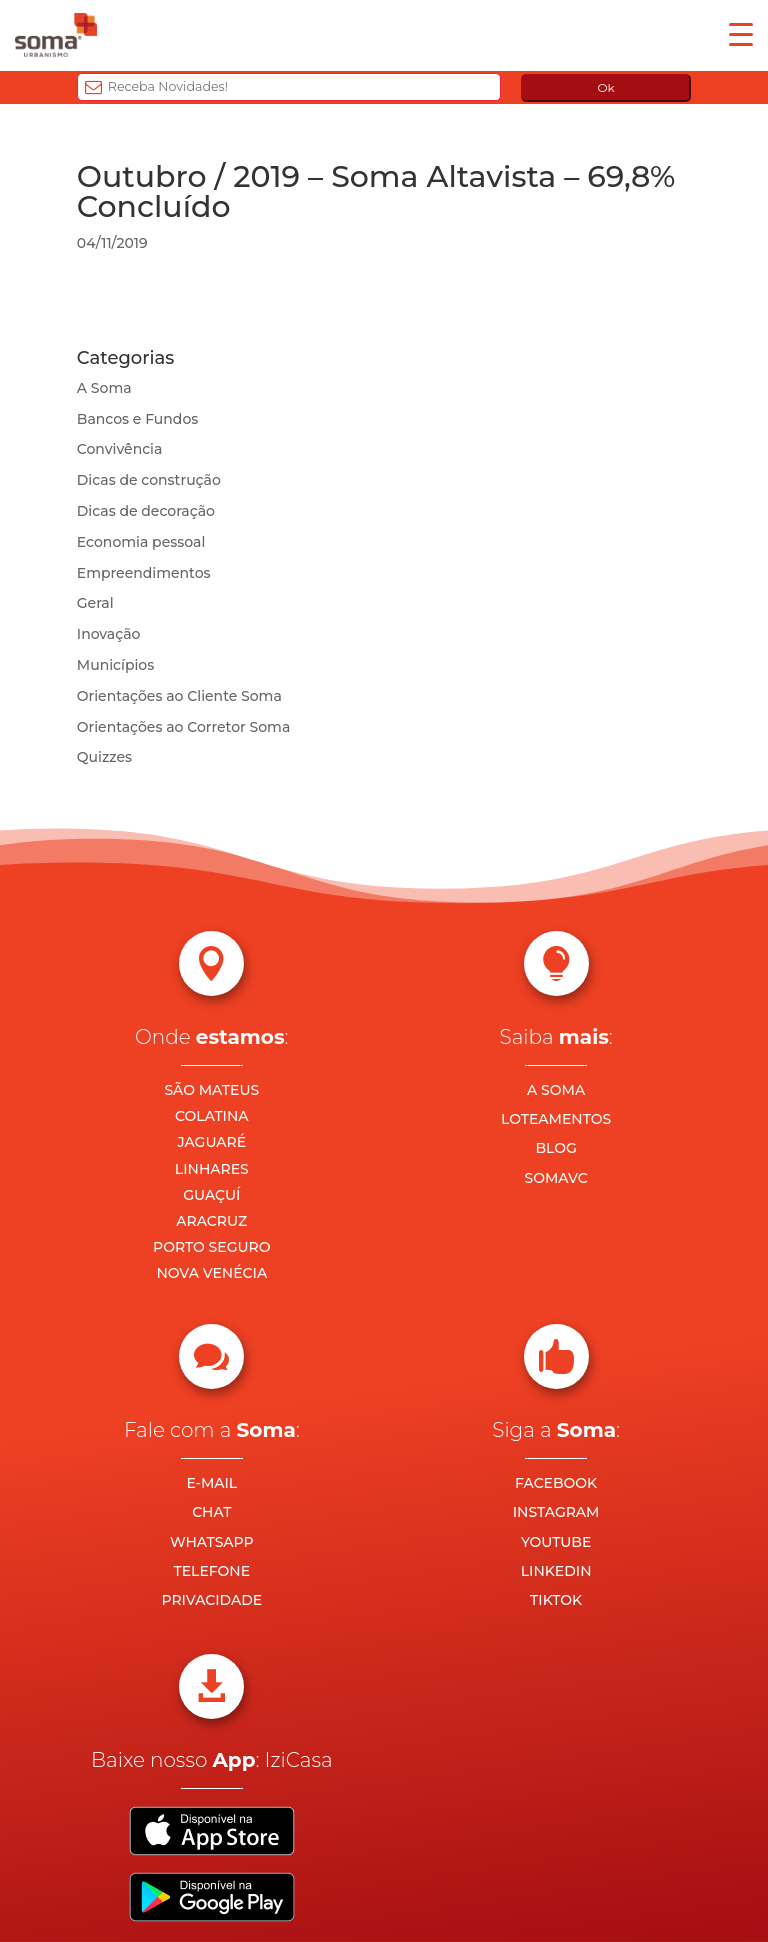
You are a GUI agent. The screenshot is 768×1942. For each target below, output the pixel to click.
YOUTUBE (556, 1542)
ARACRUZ (211, 1221)
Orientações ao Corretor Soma (184, 727)
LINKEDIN (556, 1571)
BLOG (555, 1148)
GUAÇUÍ (211, 1195)
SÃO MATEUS (211, 1090)
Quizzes (104, 757)
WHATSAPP (212, 1542)
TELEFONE (212, 1571)
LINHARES (212, 1169)
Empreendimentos (144, 573)
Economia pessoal (141, 542)
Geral (95, 603)
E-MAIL (211, 1483)
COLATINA (212, 1116)
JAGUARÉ (212, 1142)
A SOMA (556, 1090)
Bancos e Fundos (138, 419)
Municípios (115, 665)
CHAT (211, 1512)
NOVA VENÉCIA (211, 1273)
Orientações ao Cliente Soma (179, 696)
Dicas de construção (149, 480)
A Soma (104, 388)
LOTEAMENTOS (556, 1119)
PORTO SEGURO (211, 1247)
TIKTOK (556, 1600)
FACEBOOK (556, 1483)
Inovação (109, 634)
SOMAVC (556, 1178)
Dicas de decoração (146, 511)
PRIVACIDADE (211, 1600)
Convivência (120, 449)
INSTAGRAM (556, 1512)
